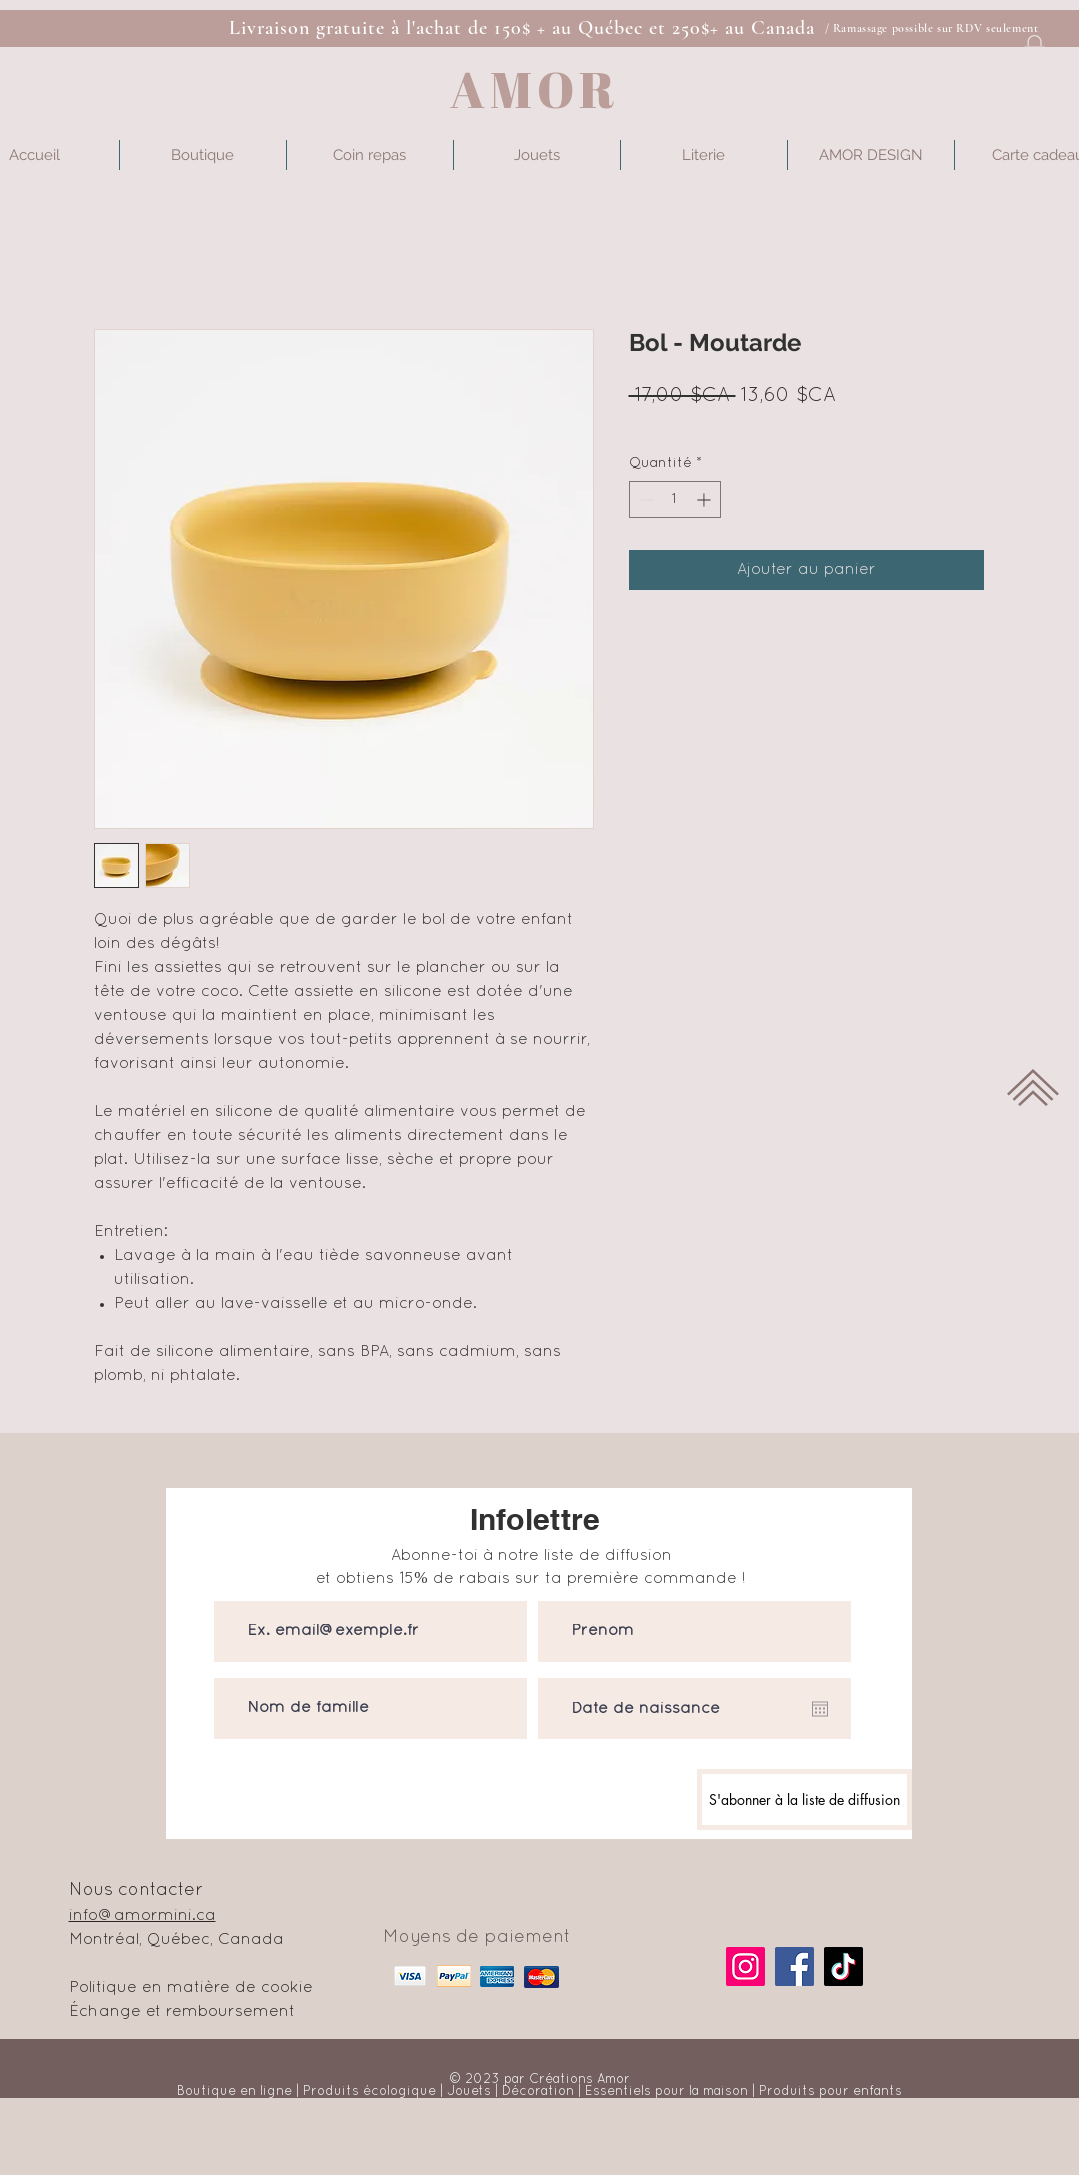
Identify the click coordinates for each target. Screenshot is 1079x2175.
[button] (1034, 52)
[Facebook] (794, 1966)
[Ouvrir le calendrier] (820, 1709)
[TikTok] (843, 1966)
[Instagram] (745, 1966)
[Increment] (705, 499)
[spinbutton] (675, 499)
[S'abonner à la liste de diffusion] (804, 1799)
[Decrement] (644, 499)
